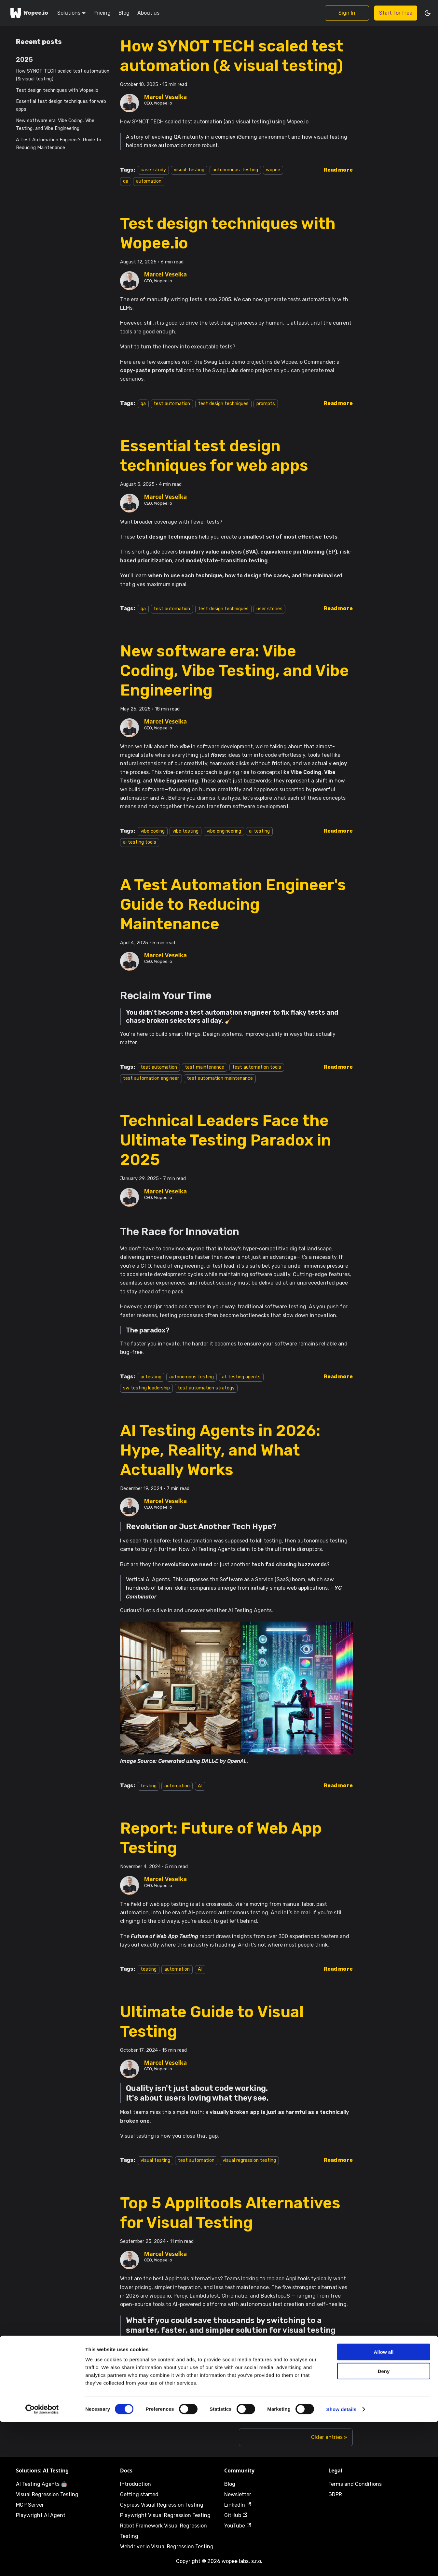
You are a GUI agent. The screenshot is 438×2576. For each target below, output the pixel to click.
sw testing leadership (146, 1388)
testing (149, 1786)
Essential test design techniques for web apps (61, 105)
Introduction (135, 2484)
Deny (384, 2525)
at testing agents (241, 1377)
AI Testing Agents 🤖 (41, 2484)
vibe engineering (224, 831)
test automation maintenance (220, 1078)
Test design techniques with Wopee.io (57, 90)
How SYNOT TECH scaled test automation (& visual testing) (62, 75)
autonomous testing (191, 1377)
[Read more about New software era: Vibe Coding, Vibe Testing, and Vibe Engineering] (338, 831)
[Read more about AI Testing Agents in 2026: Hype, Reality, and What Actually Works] (338, 1785)
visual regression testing (249, 2160)
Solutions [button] (68, 13)
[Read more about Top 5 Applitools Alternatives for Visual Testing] (338, 2395)
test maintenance (204, 1067)
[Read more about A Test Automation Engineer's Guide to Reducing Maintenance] (338, 1067)
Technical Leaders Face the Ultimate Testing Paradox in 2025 (225, 1140)
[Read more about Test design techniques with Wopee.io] (338, 403)
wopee (273, 170)
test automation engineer (151, 1078)
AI (200, 1786)
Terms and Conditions (355, 2484)
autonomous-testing (235, 170)
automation (148, 181)
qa (125, 181)
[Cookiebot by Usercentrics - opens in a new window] (42, 2563)
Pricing (102, 13)
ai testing (259, 831)
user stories (269, 609)
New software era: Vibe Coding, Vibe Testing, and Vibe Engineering (55, 124)
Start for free (395, 13)
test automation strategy (206, 1388)
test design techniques (223, 403)
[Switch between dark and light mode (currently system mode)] (427, 13)
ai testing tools (139, 842)
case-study (153, 170)
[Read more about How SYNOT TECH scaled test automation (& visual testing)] (338, 170)
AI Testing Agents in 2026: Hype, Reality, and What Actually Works (220, 1450)
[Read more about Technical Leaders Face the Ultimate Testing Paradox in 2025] (338, 1376)
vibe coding (153, 831)
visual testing (155, 2160)
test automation (172, 403)
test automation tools (256, 1067)
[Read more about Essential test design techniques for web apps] (338, 608)
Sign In (346, 13)
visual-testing (189, 170)
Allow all (384, 2506)
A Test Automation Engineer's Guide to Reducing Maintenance (58, 143)
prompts (265, 403)
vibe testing (185, 831)
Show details (341, 2563)
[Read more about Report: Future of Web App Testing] (338, 1969)
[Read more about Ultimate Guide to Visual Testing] (338, 2160)
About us (148, 13)
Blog (124, 13)
